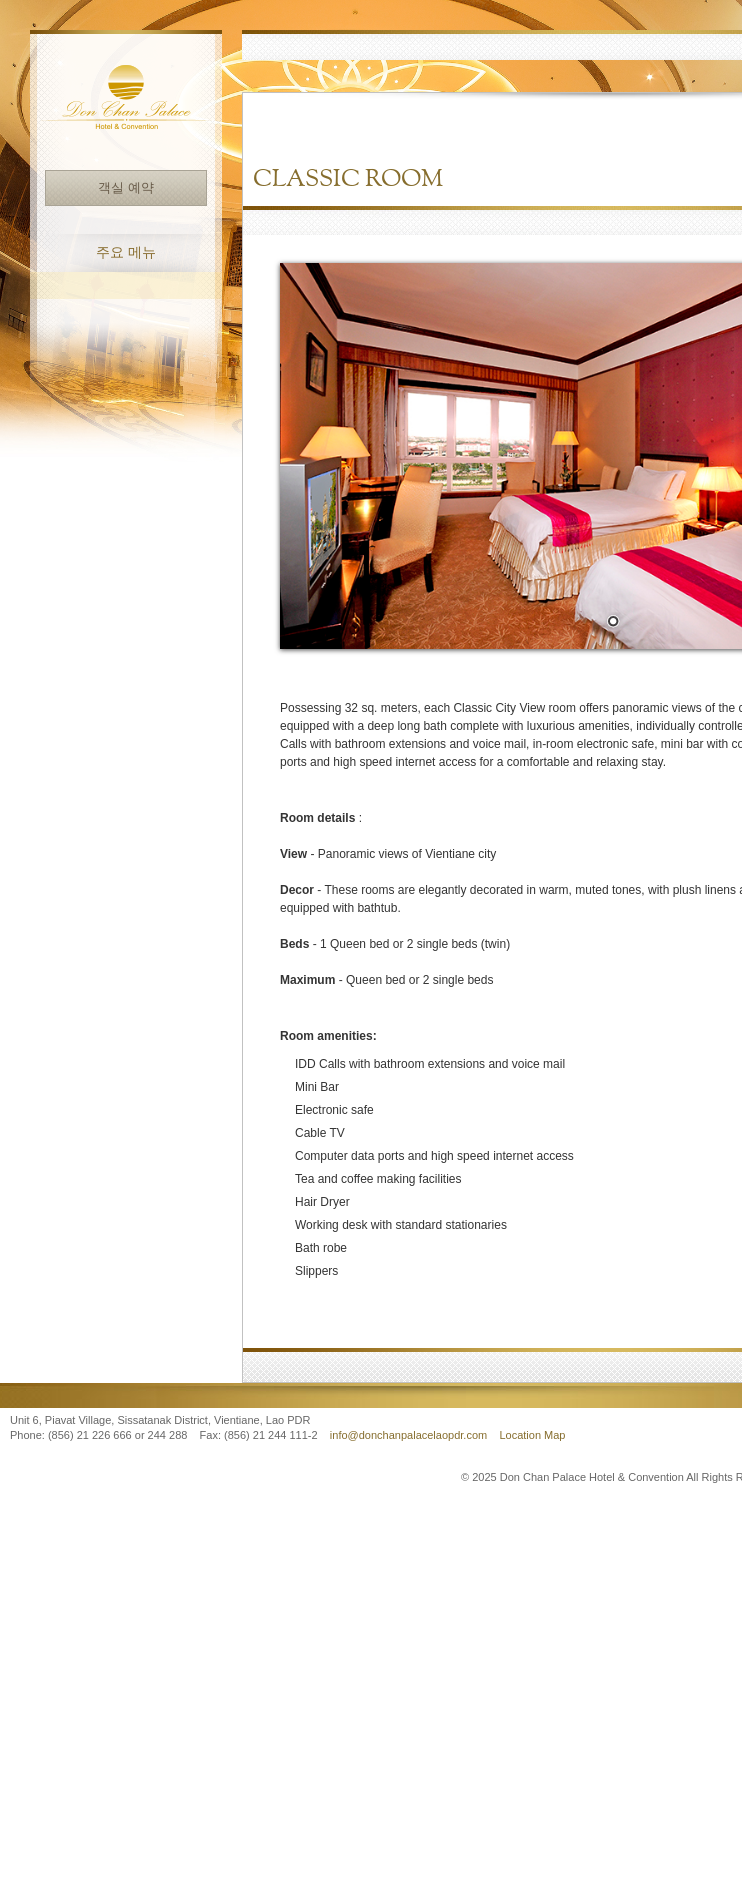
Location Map (532, 1435)
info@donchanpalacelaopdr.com (410, 1435)
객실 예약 (125, 187)
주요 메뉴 (126, 252)
